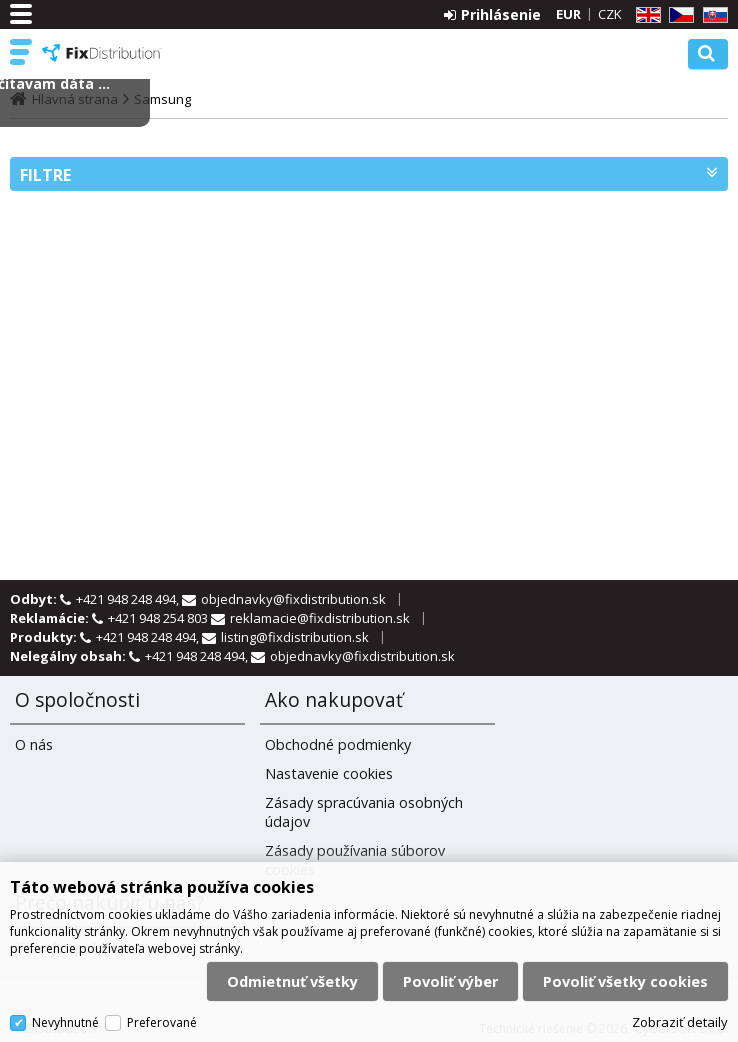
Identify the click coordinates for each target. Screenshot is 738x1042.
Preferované (162, 1022)
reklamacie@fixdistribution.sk (320, 618)
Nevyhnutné (65, 1022)
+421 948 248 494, (129, 599)
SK (712, 15)
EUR (568, 14)
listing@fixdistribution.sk (295, 637)
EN (645, 15)
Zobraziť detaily (680, 1022)
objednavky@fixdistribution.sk (293, 599)
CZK (610, 14)
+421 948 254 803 (159, 618)
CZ (678, 15)
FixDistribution (102, 53)
